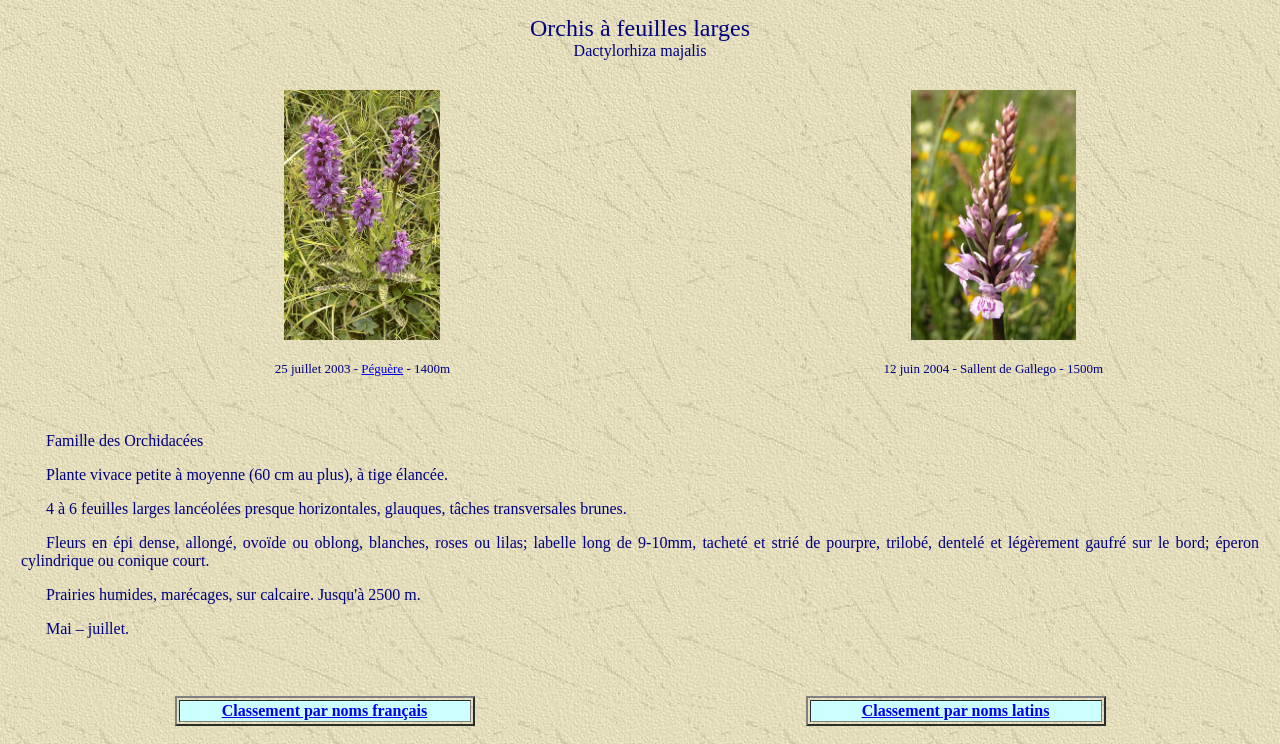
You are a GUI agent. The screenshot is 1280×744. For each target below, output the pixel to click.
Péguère (382, 368)
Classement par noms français (324, 710)
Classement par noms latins (956, 710)
